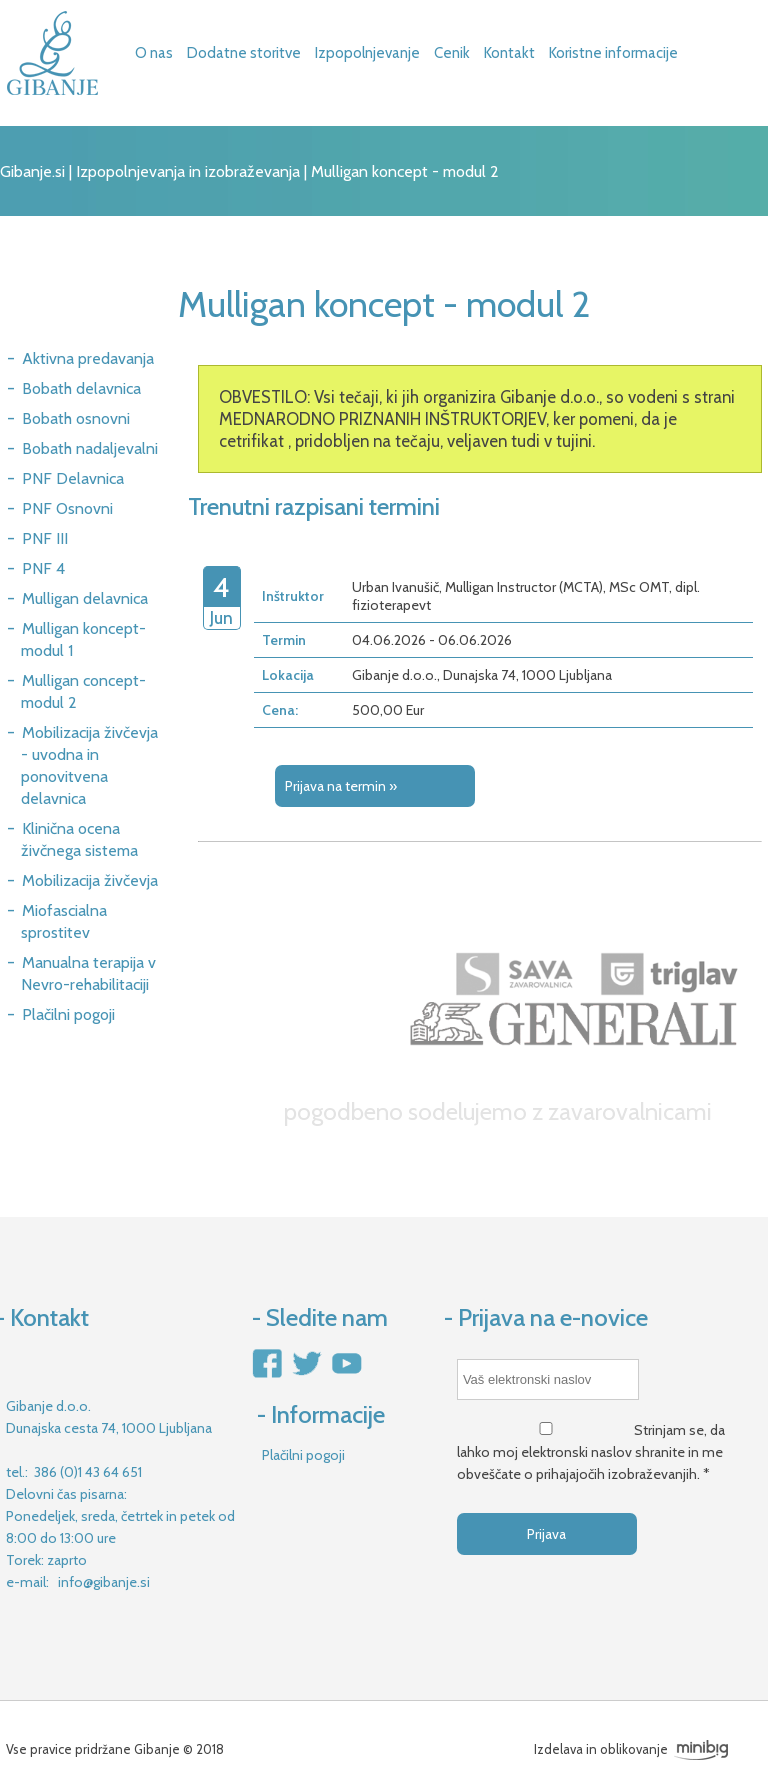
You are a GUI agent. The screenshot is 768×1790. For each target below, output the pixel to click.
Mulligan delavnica (85, 598)
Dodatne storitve (244, 53)
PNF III (45, 538)
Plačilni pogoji (68, 1014)
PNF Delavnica (73, 478)
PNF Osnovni (67, 508)
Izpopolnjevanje (367, 53)
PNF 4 (43, 568)
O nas (154, 53)
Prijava (546, 1534)
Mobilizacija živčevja (90, 880)
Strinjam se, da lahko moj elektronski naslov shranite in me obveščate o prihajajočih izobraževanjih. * (591, 1452)
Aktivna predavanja (88, 358)
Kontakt (509, 53)
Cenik (452, 53)
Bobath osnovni (76, 418)
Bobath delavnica (81, 388)
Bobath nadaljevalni (90, 448)
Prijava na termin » (341, 786)
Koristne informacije (613, 53)
